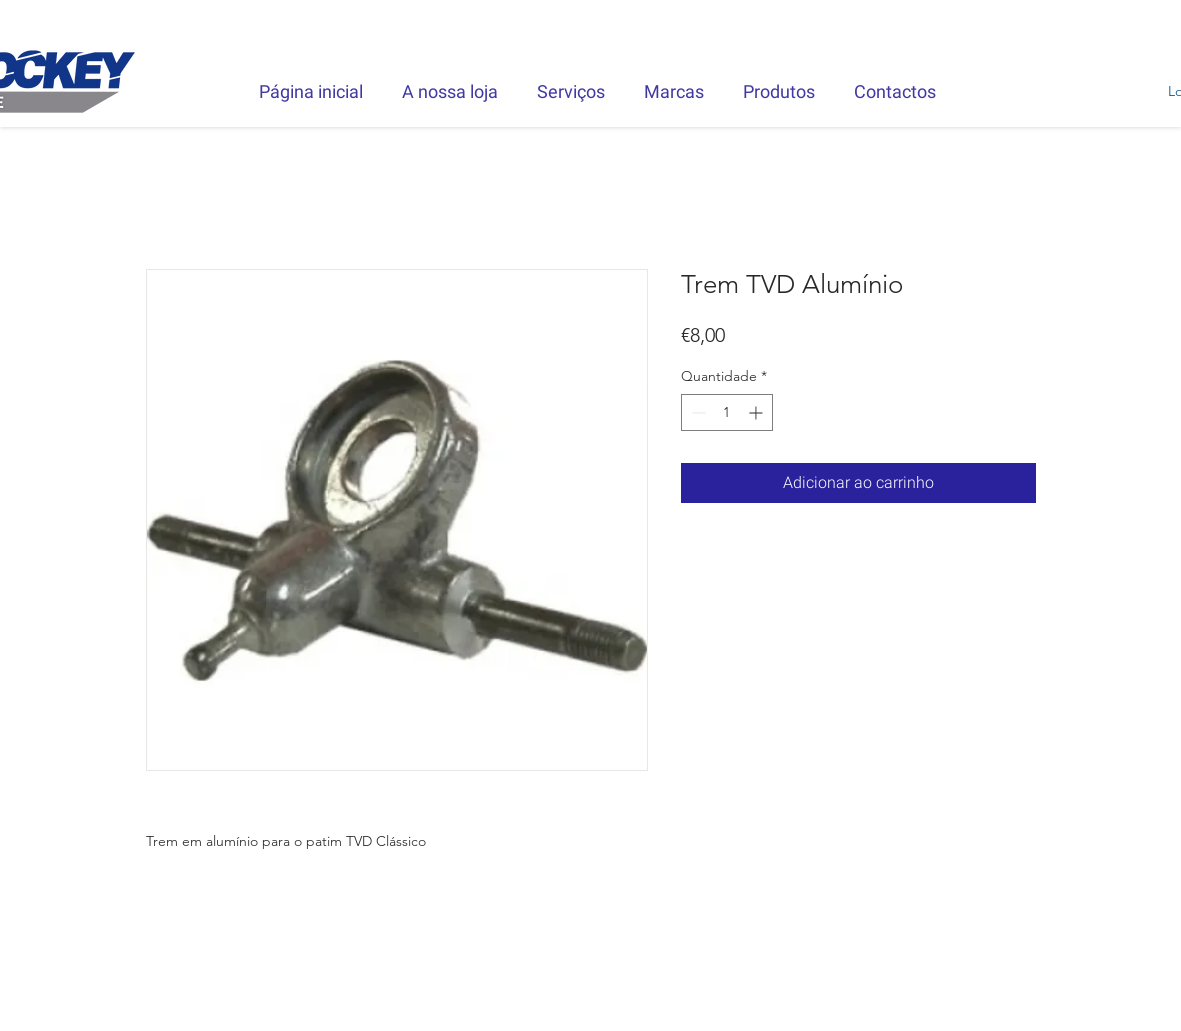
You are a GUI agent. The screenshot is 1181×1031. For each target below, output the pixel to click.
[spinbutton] (727, 412)
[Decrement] (696, 412)
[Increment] (757, 412)
